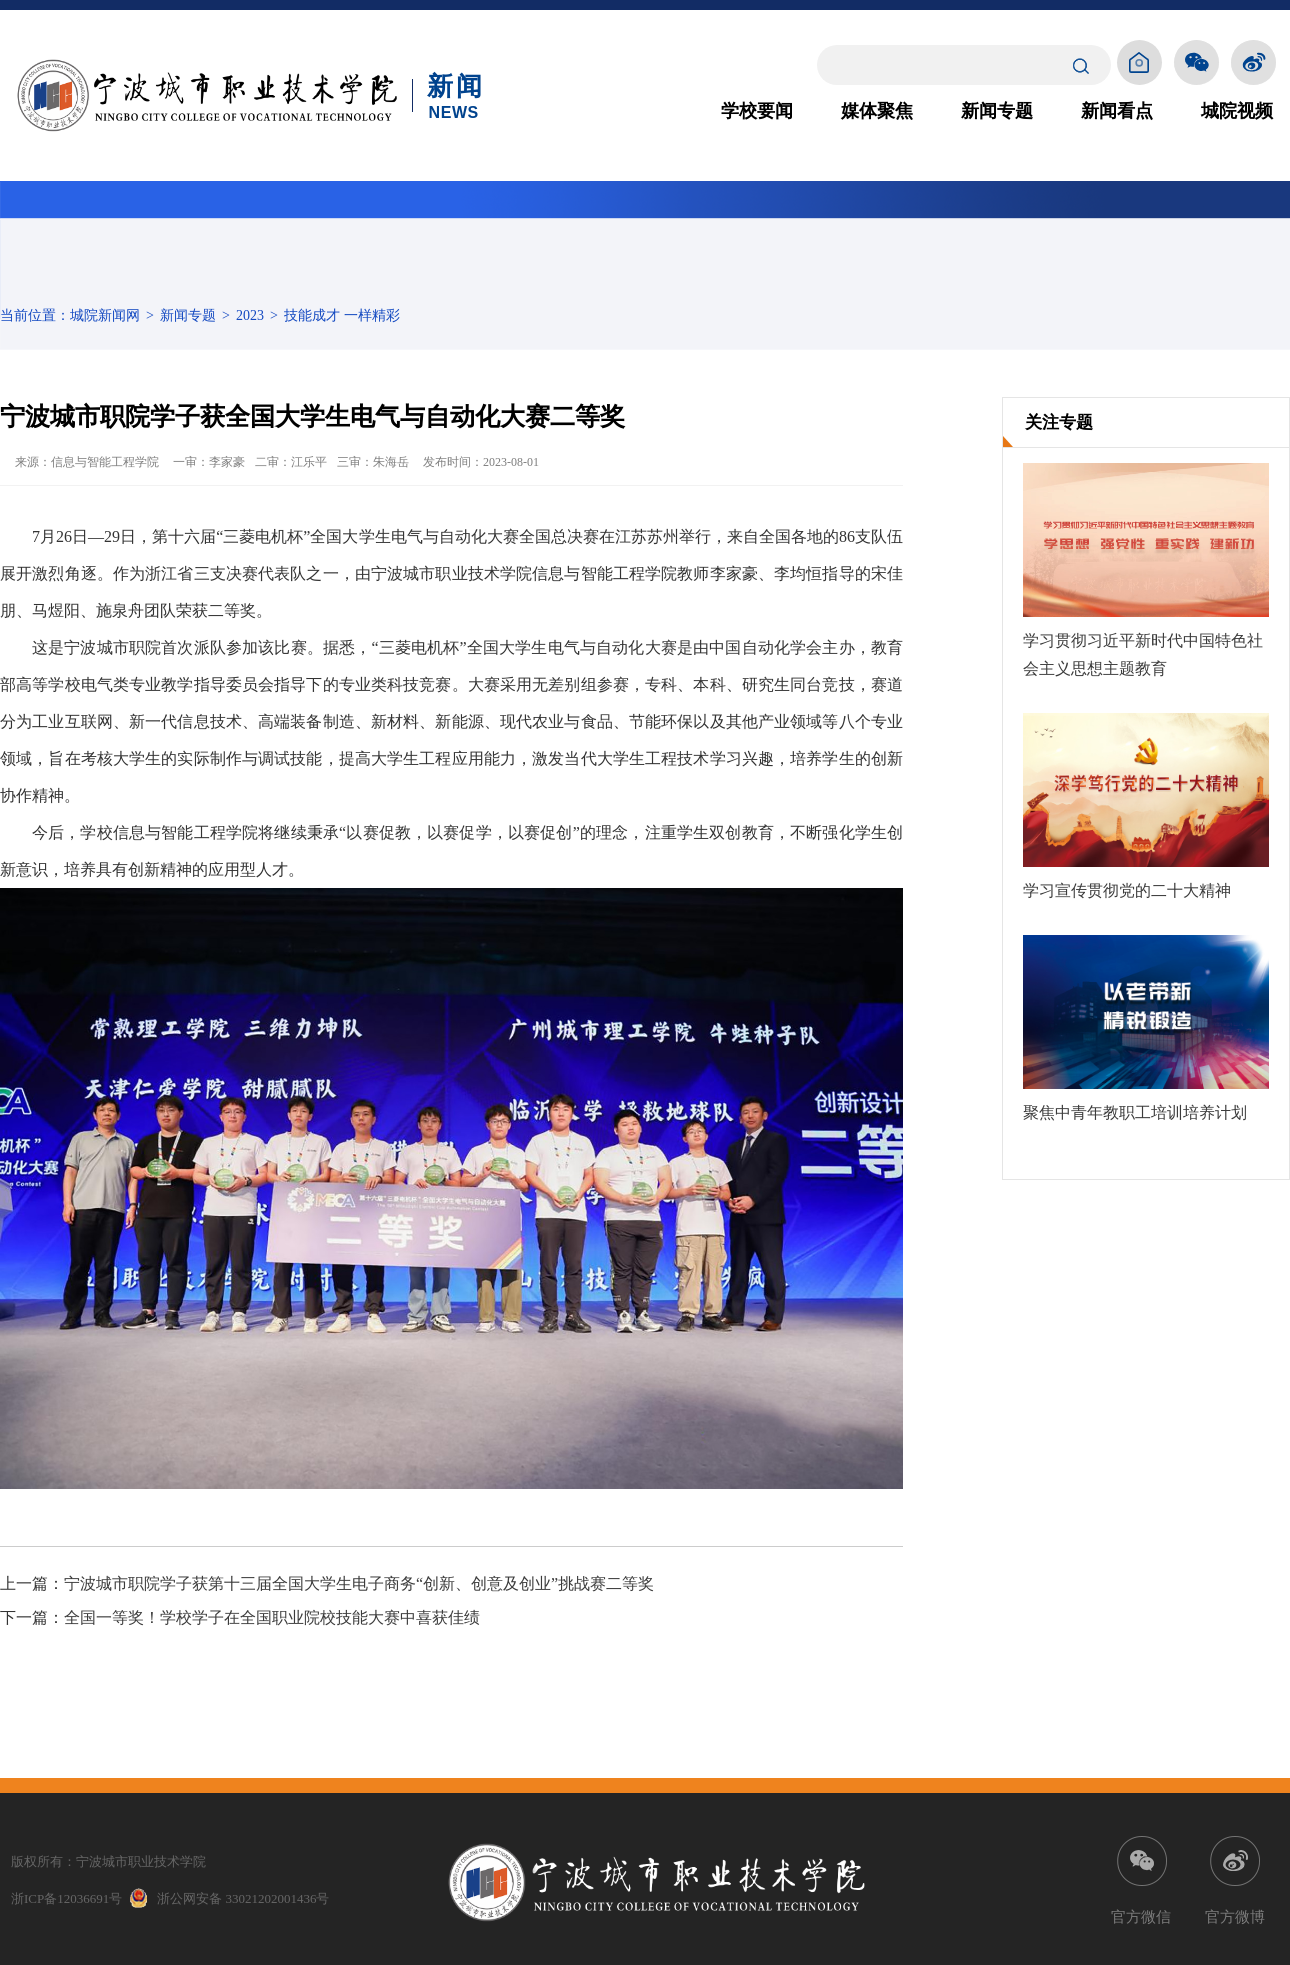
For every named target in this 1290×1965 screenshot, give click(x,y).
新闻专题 (997, 111)
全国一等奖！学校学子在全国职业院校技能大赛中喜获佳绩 (272, 1617)
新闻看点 (1117, 111)
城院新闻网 (105, 315)
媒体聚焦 (877, 111)
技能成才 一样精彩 (342, 315)
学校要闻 (757, 111)
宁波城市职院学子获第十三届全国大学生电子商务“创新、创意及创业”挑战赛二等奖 (359, 1583)
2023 (250, 315)
